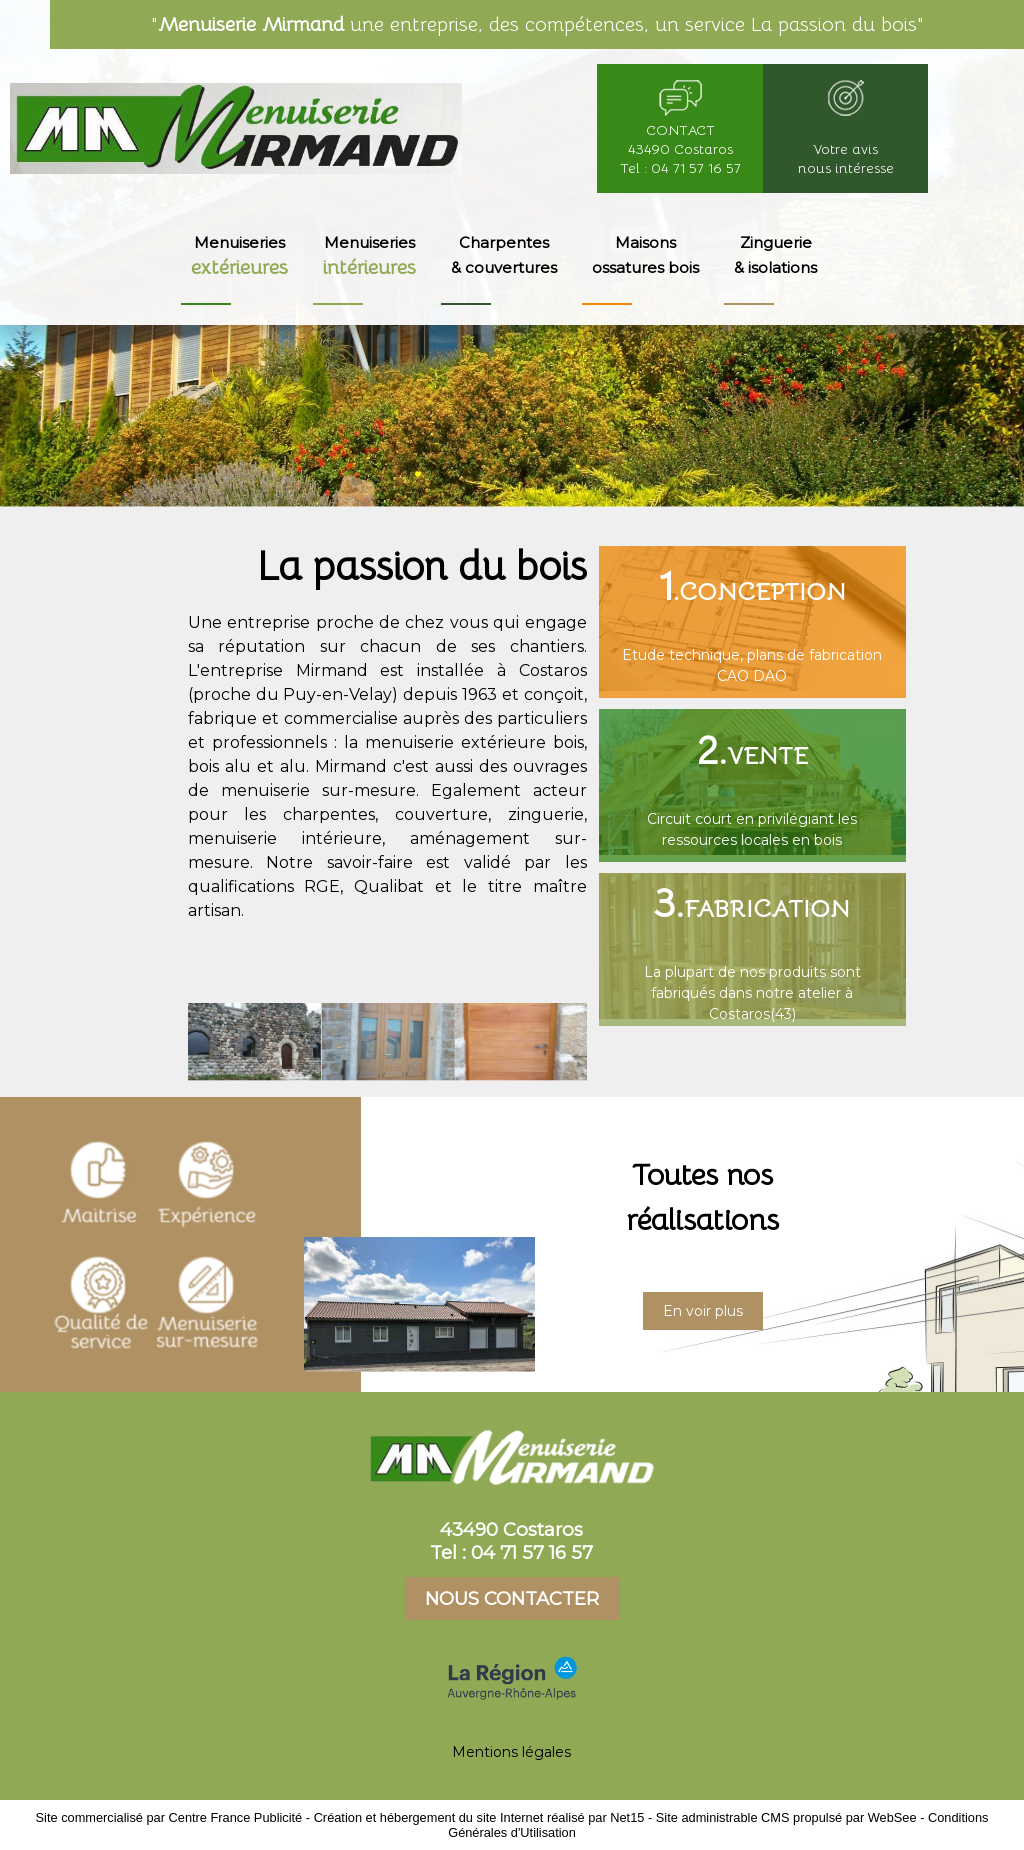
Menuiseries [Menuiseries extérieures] (239, 256)
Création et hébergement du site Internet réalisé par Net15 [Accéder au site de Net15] (479, 1817)
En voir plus (703, 1311)
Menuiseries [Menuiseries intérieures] (369, 256)
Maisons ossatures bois (645, 255)
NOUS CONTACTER (512, 1598)
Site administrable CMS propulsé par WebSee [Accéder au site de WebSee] (786, 1817)
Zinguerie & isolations (775, 255)
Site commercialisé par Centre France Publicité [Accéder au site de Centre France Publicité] (169, 1817)
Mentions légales (511, 1752)
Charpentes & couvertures (504, 255)
